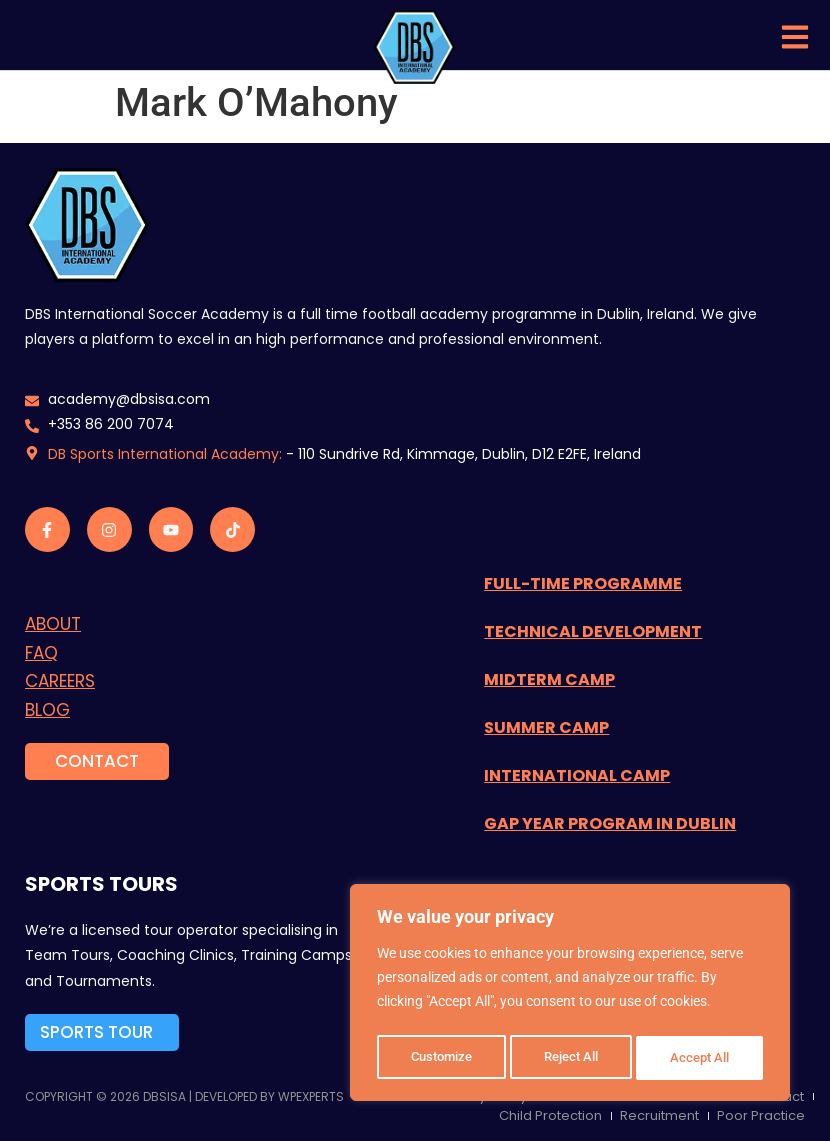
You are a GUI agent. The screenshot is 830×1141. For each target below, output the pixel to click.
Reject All (572, 1058)
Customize (441, 1058)
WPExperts (311, 1096)
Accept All (702, 1058)
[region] (570, 996)
